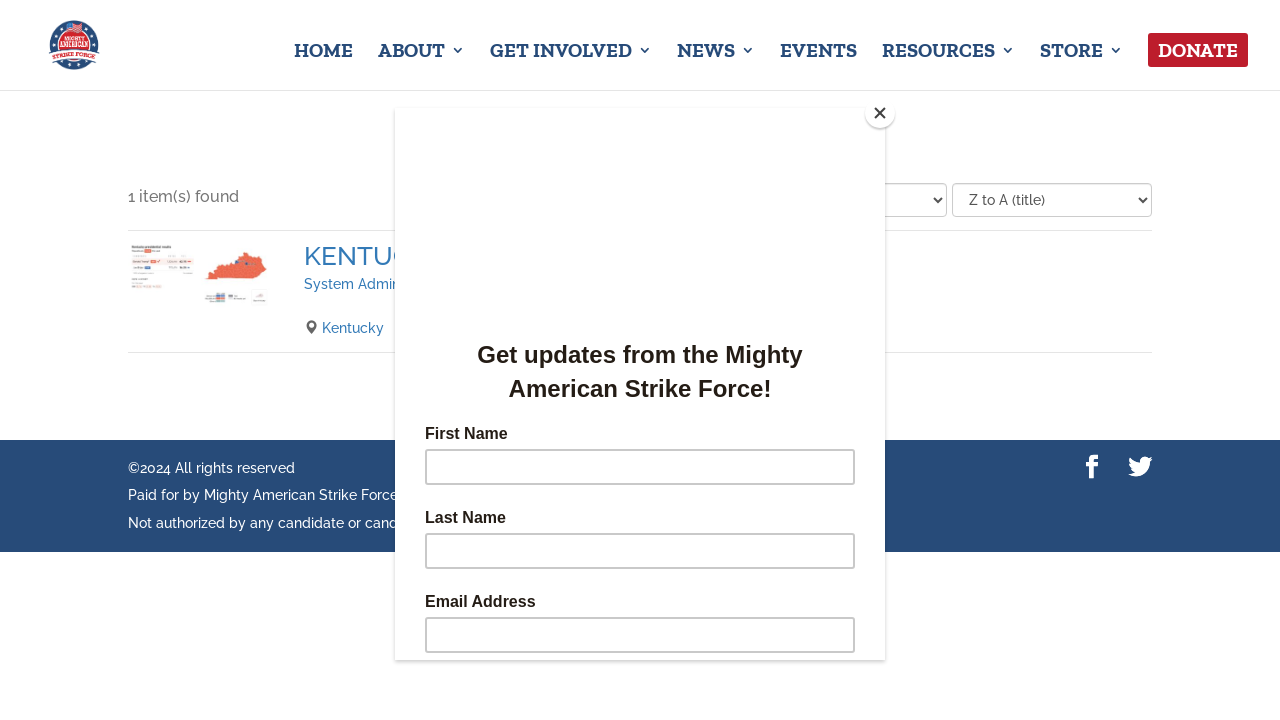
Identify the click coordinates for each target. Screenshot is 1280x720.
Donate (1198, 50)
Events (818, 52)
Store (1071, 52)
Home (323, 52)
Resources (938, 52)
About (411, 52)
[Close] (880, 113)
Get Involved (561, 52)
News (706, 52)
